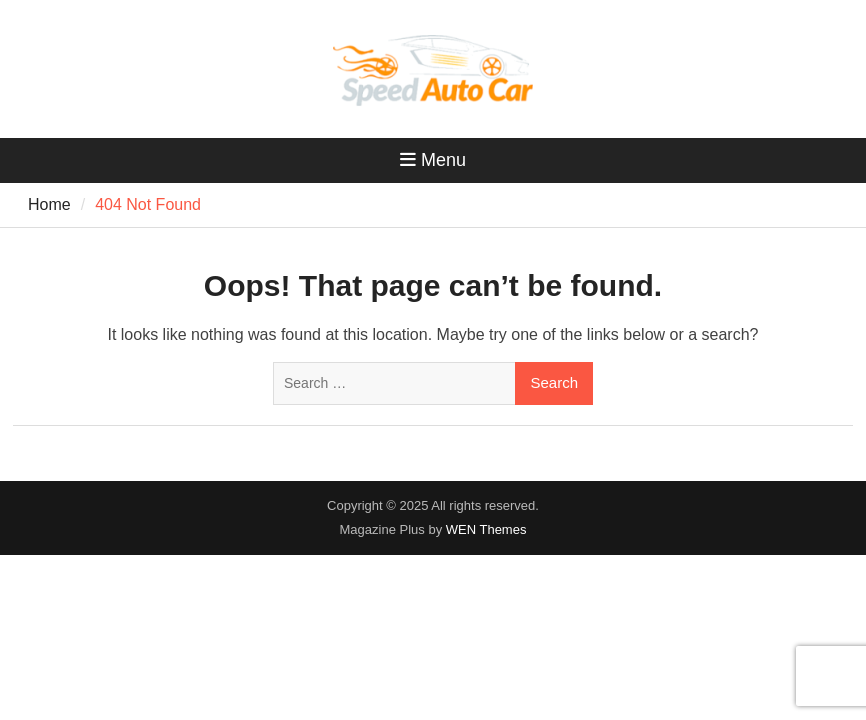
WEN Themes (486, 529)
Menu (433, 160)
